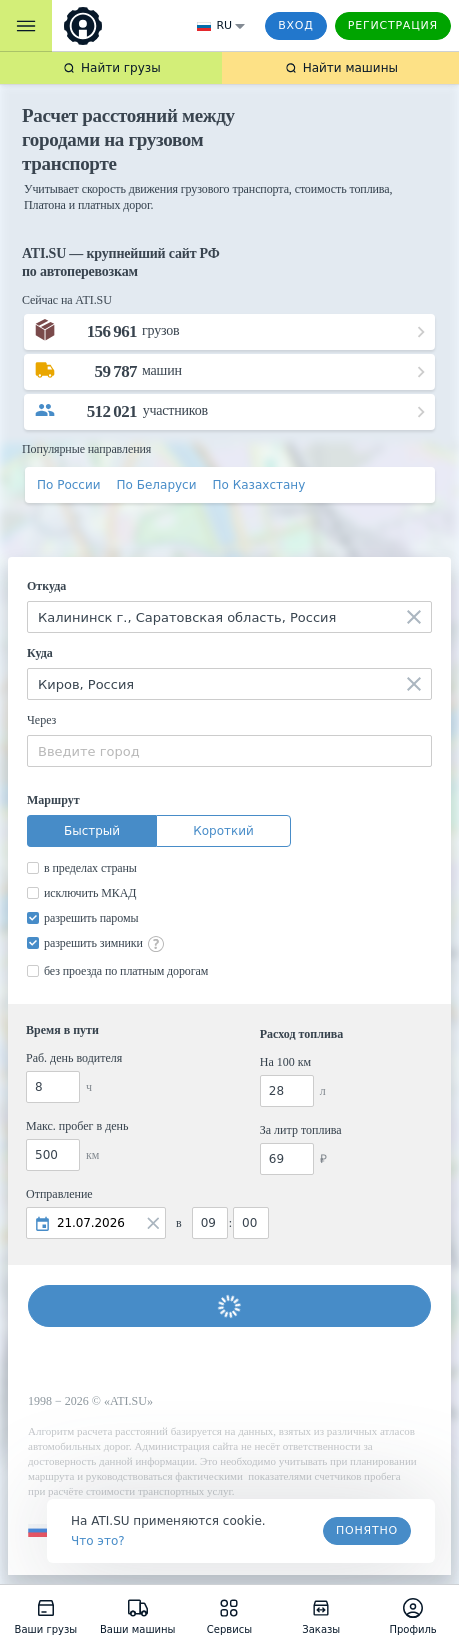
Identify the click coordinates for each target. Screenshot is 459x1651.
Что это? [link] (98, 1541)
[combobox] (229, 617)
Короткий (223, 831)
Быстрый (92, 831)
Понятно (367, 1530)
